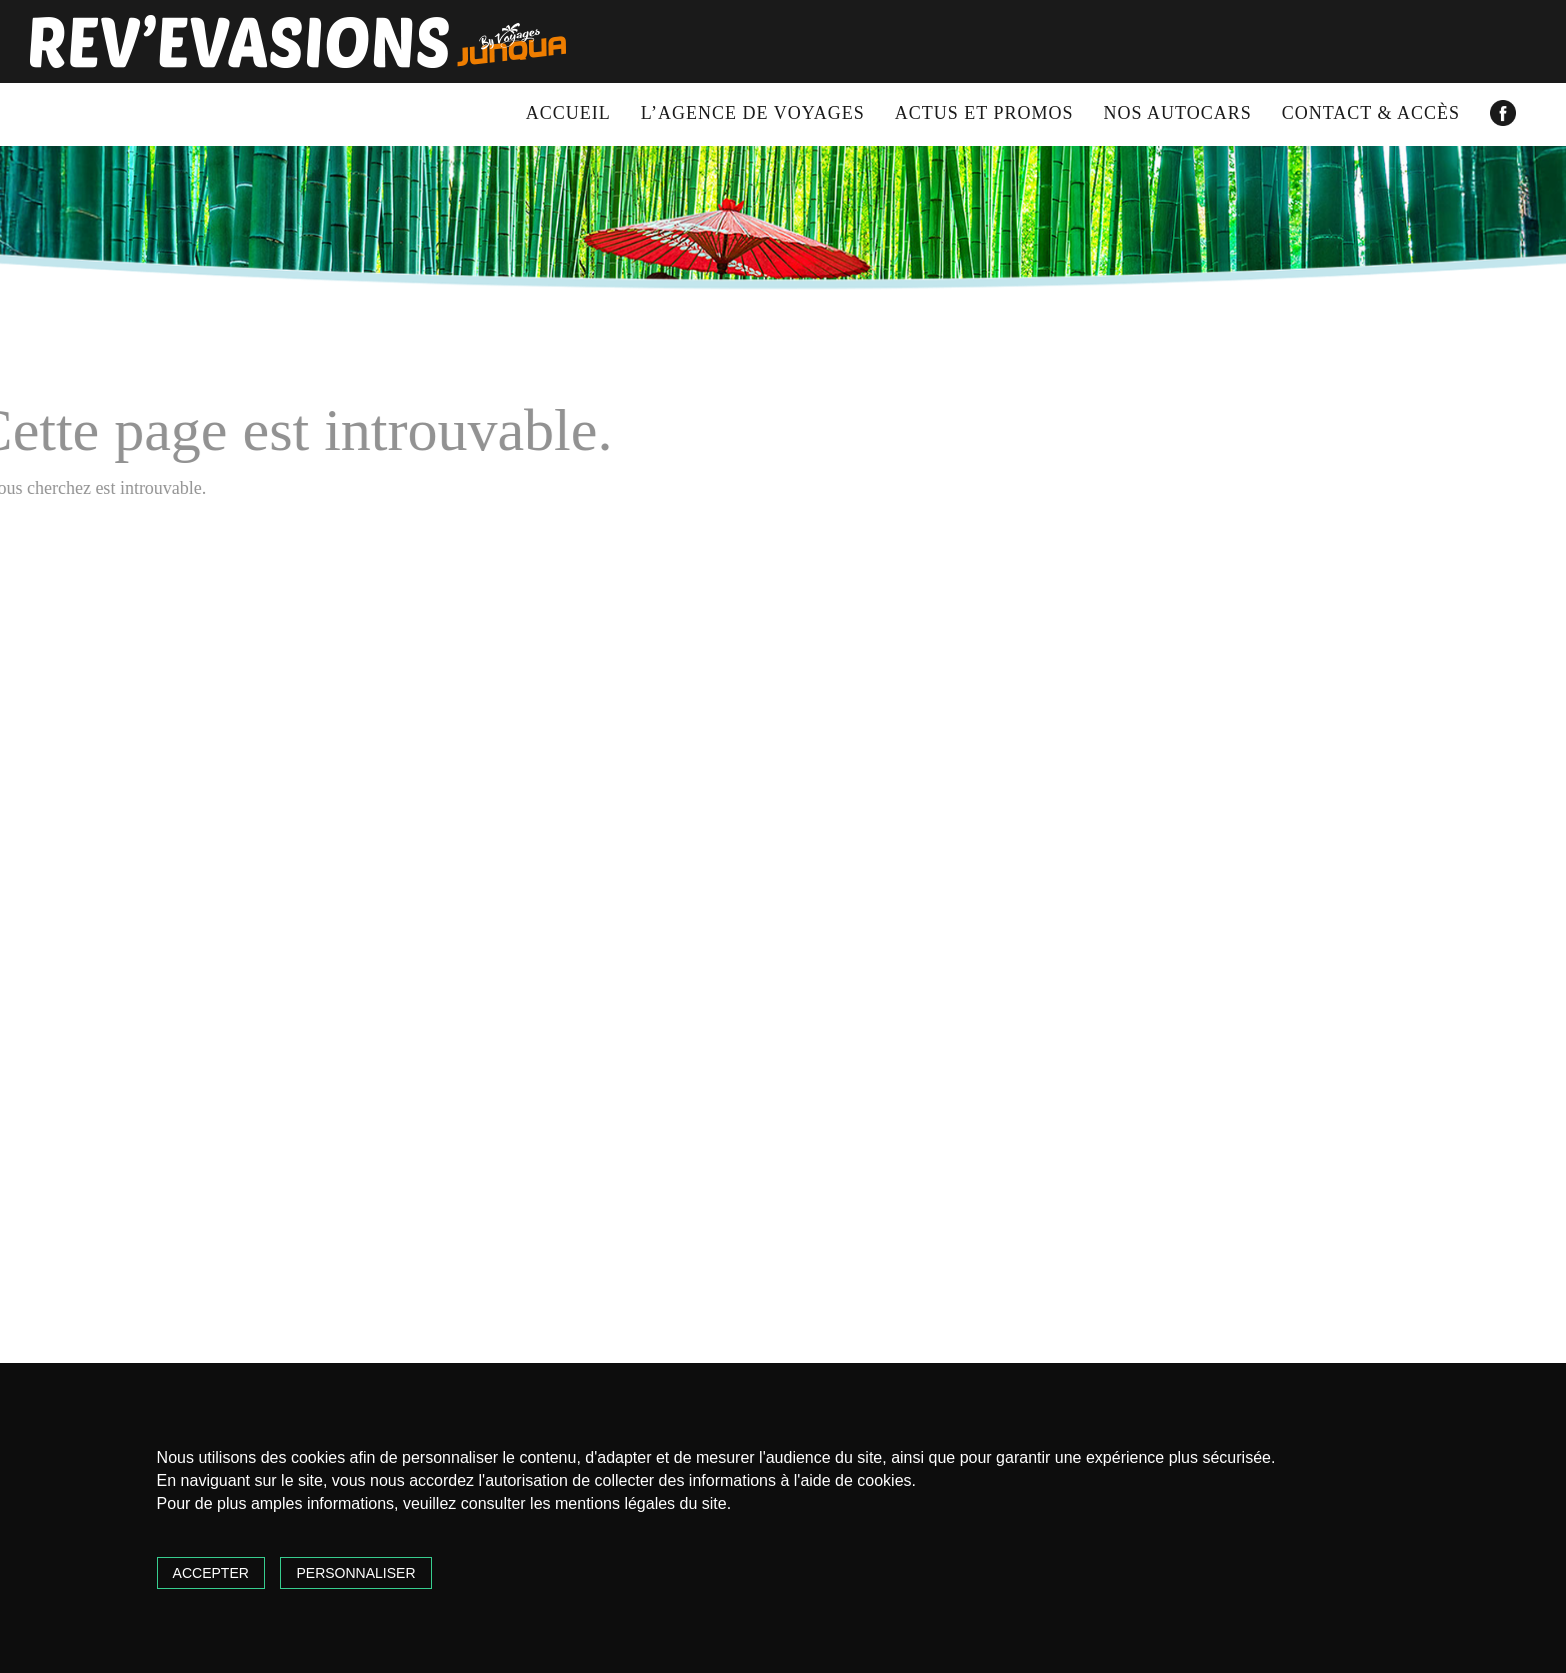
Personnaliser (355, 1573)
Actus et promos (984, 113)
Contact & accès (1371, 113)
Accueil (568, 113)
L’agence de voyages (753, 113)
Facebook (1503, 113)
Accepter (211, 1573)
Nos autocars (1178, 113)
